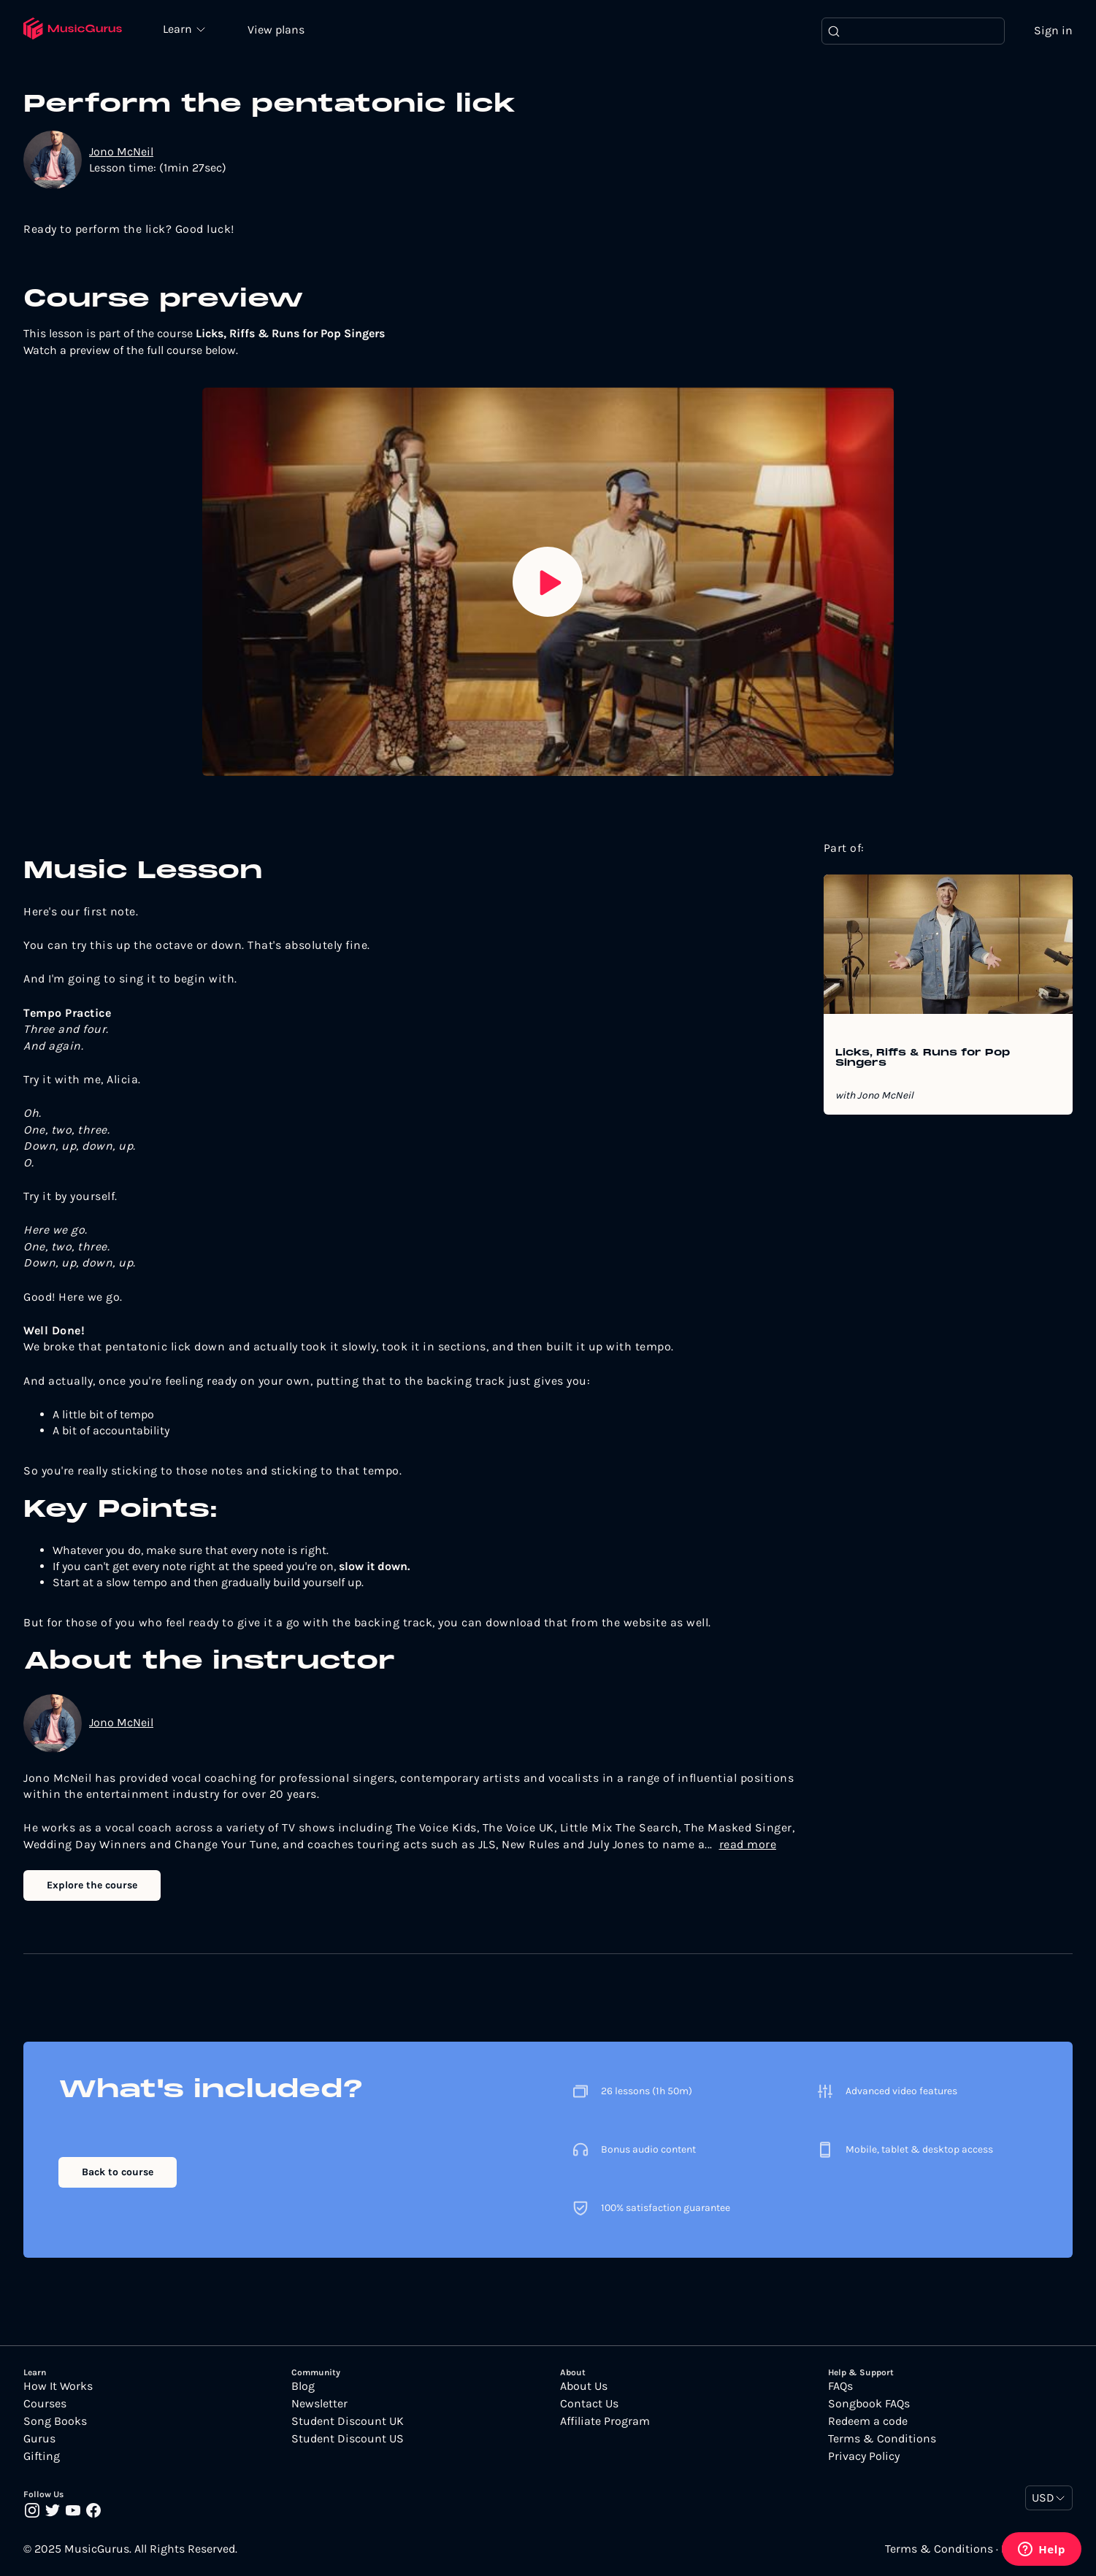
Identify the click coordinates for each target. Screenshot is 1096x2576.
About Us (584, 2387)
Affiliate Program (605, 2422)
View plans (281, 30)
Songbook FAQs (869, 2404)
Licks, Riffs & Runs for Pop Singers (922, 1059)
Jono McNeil (121, 152)
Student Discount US (347, 2439)
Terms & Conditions (882, 2439)
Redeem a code (868, 2422)
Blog (303, 2387)
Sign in (1053, 31)
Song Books (55, 2422)
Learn (184, 29)
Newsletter (319, 2404)
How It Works (58, 2387)
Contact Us (589, 2404)
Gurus (39, 2439)
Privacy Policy (864, 2457)
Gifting (41, 2457)
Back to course (117, 2173)
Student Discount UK (347, 2422)
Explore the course (92, 1886)
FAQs (840, 2387)
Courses (44, 2404)
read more (748, 1845)
